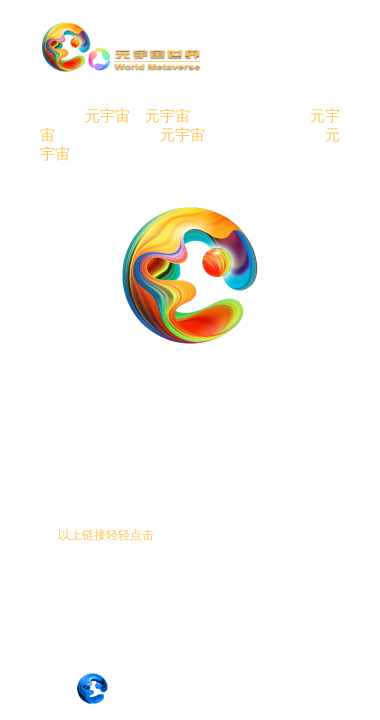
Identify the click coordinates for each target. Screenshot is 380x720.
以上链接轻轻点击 (106, 535)
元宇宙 (107, 116)
